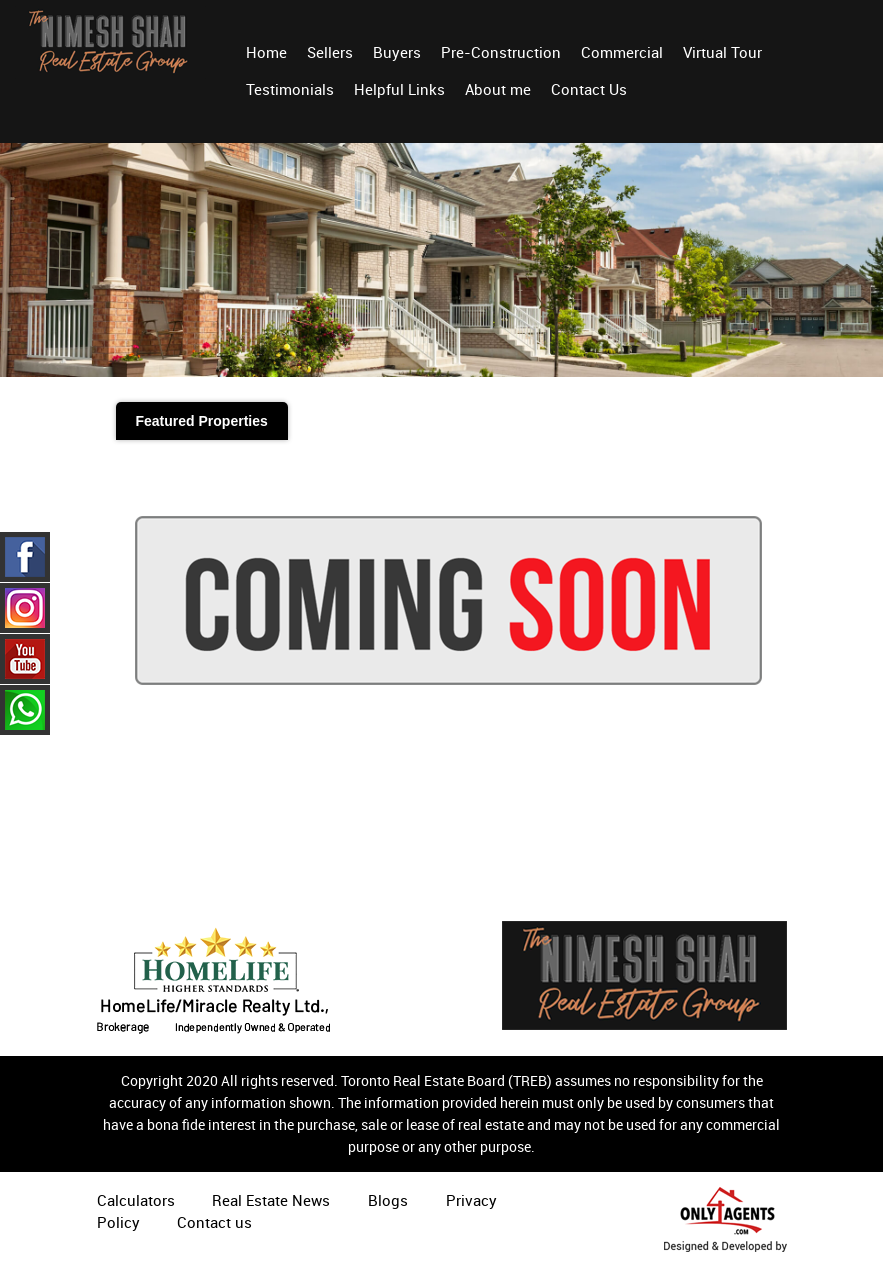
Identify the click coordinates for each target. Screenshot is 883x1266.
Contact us (214, 1222)
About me (498, 89)
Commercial (622, 52)
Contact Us (589, 89)
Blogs (388, 1200)
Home (266, 52)
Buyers (397, 52)
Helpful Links (399, 89)
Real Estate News (271, 1200)
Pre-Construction (501, 52)
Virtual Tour (722, 52)
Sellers (330, 52)
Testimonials (290, 89)
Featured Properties (202, 421)
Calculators (136, 1200)
